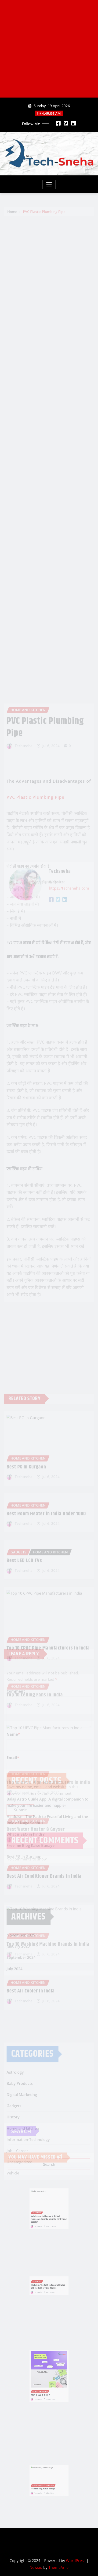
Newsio (35, 2567)
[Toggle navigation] (49, 184)
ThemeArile (58, 2567)
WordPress (76, 2560)
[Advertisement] (49, 49)
